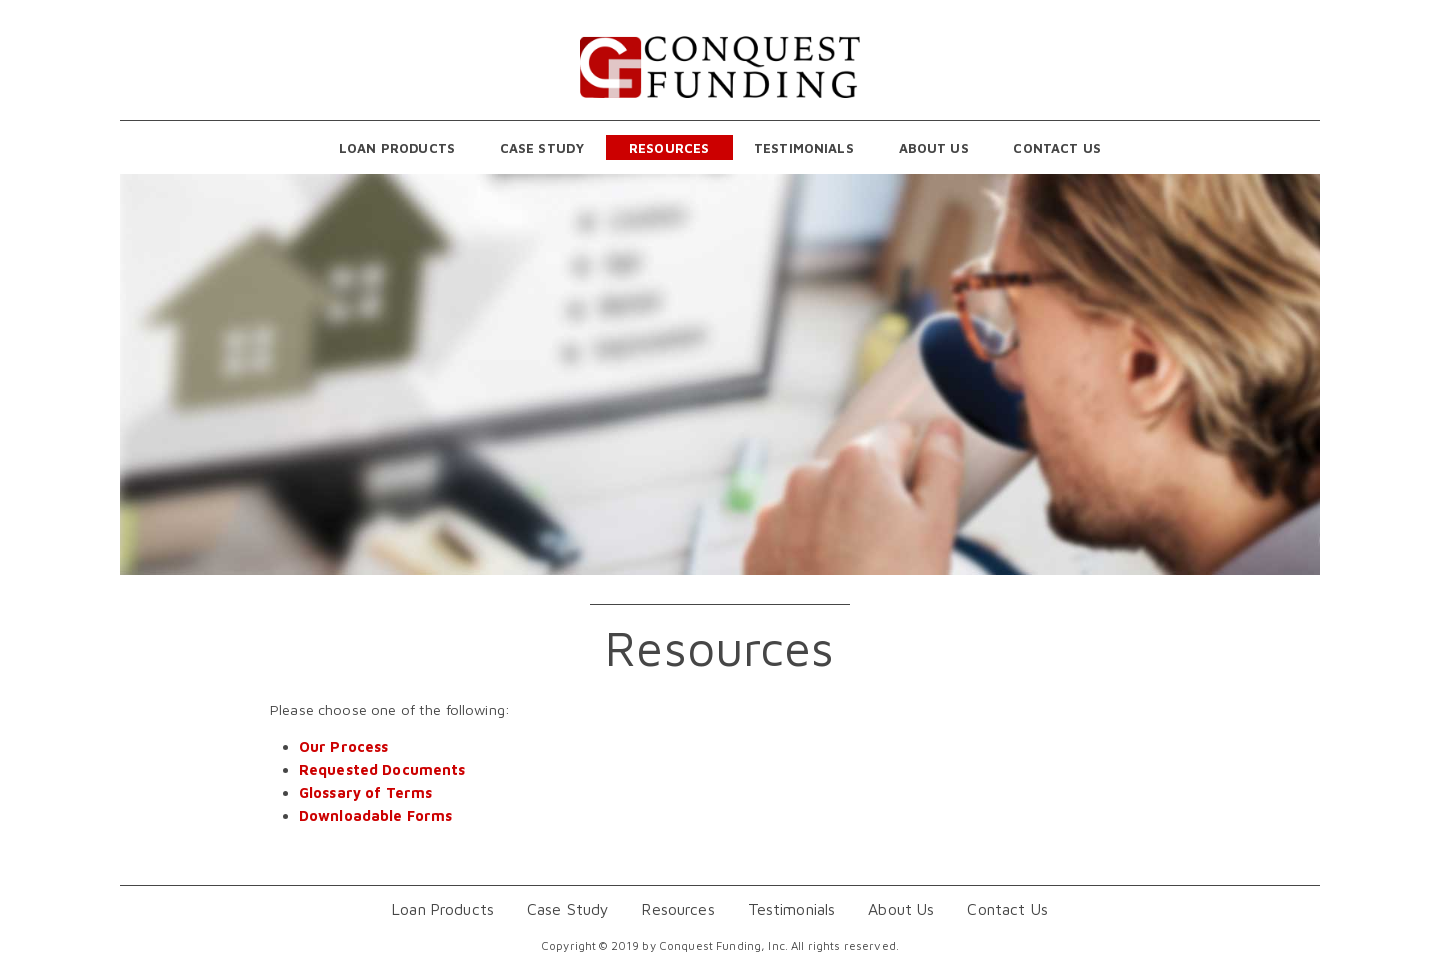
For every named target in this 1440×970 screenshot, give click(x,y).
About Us (934, 148)
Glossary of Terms (365, 792)
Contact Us (1056, 148)
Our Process (344, 746)
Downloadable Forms (376, 815)
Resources (669, 148)
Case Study (542, 148)
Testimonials (804, 148)
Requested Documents (382, 769)
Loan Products (397, 148)
